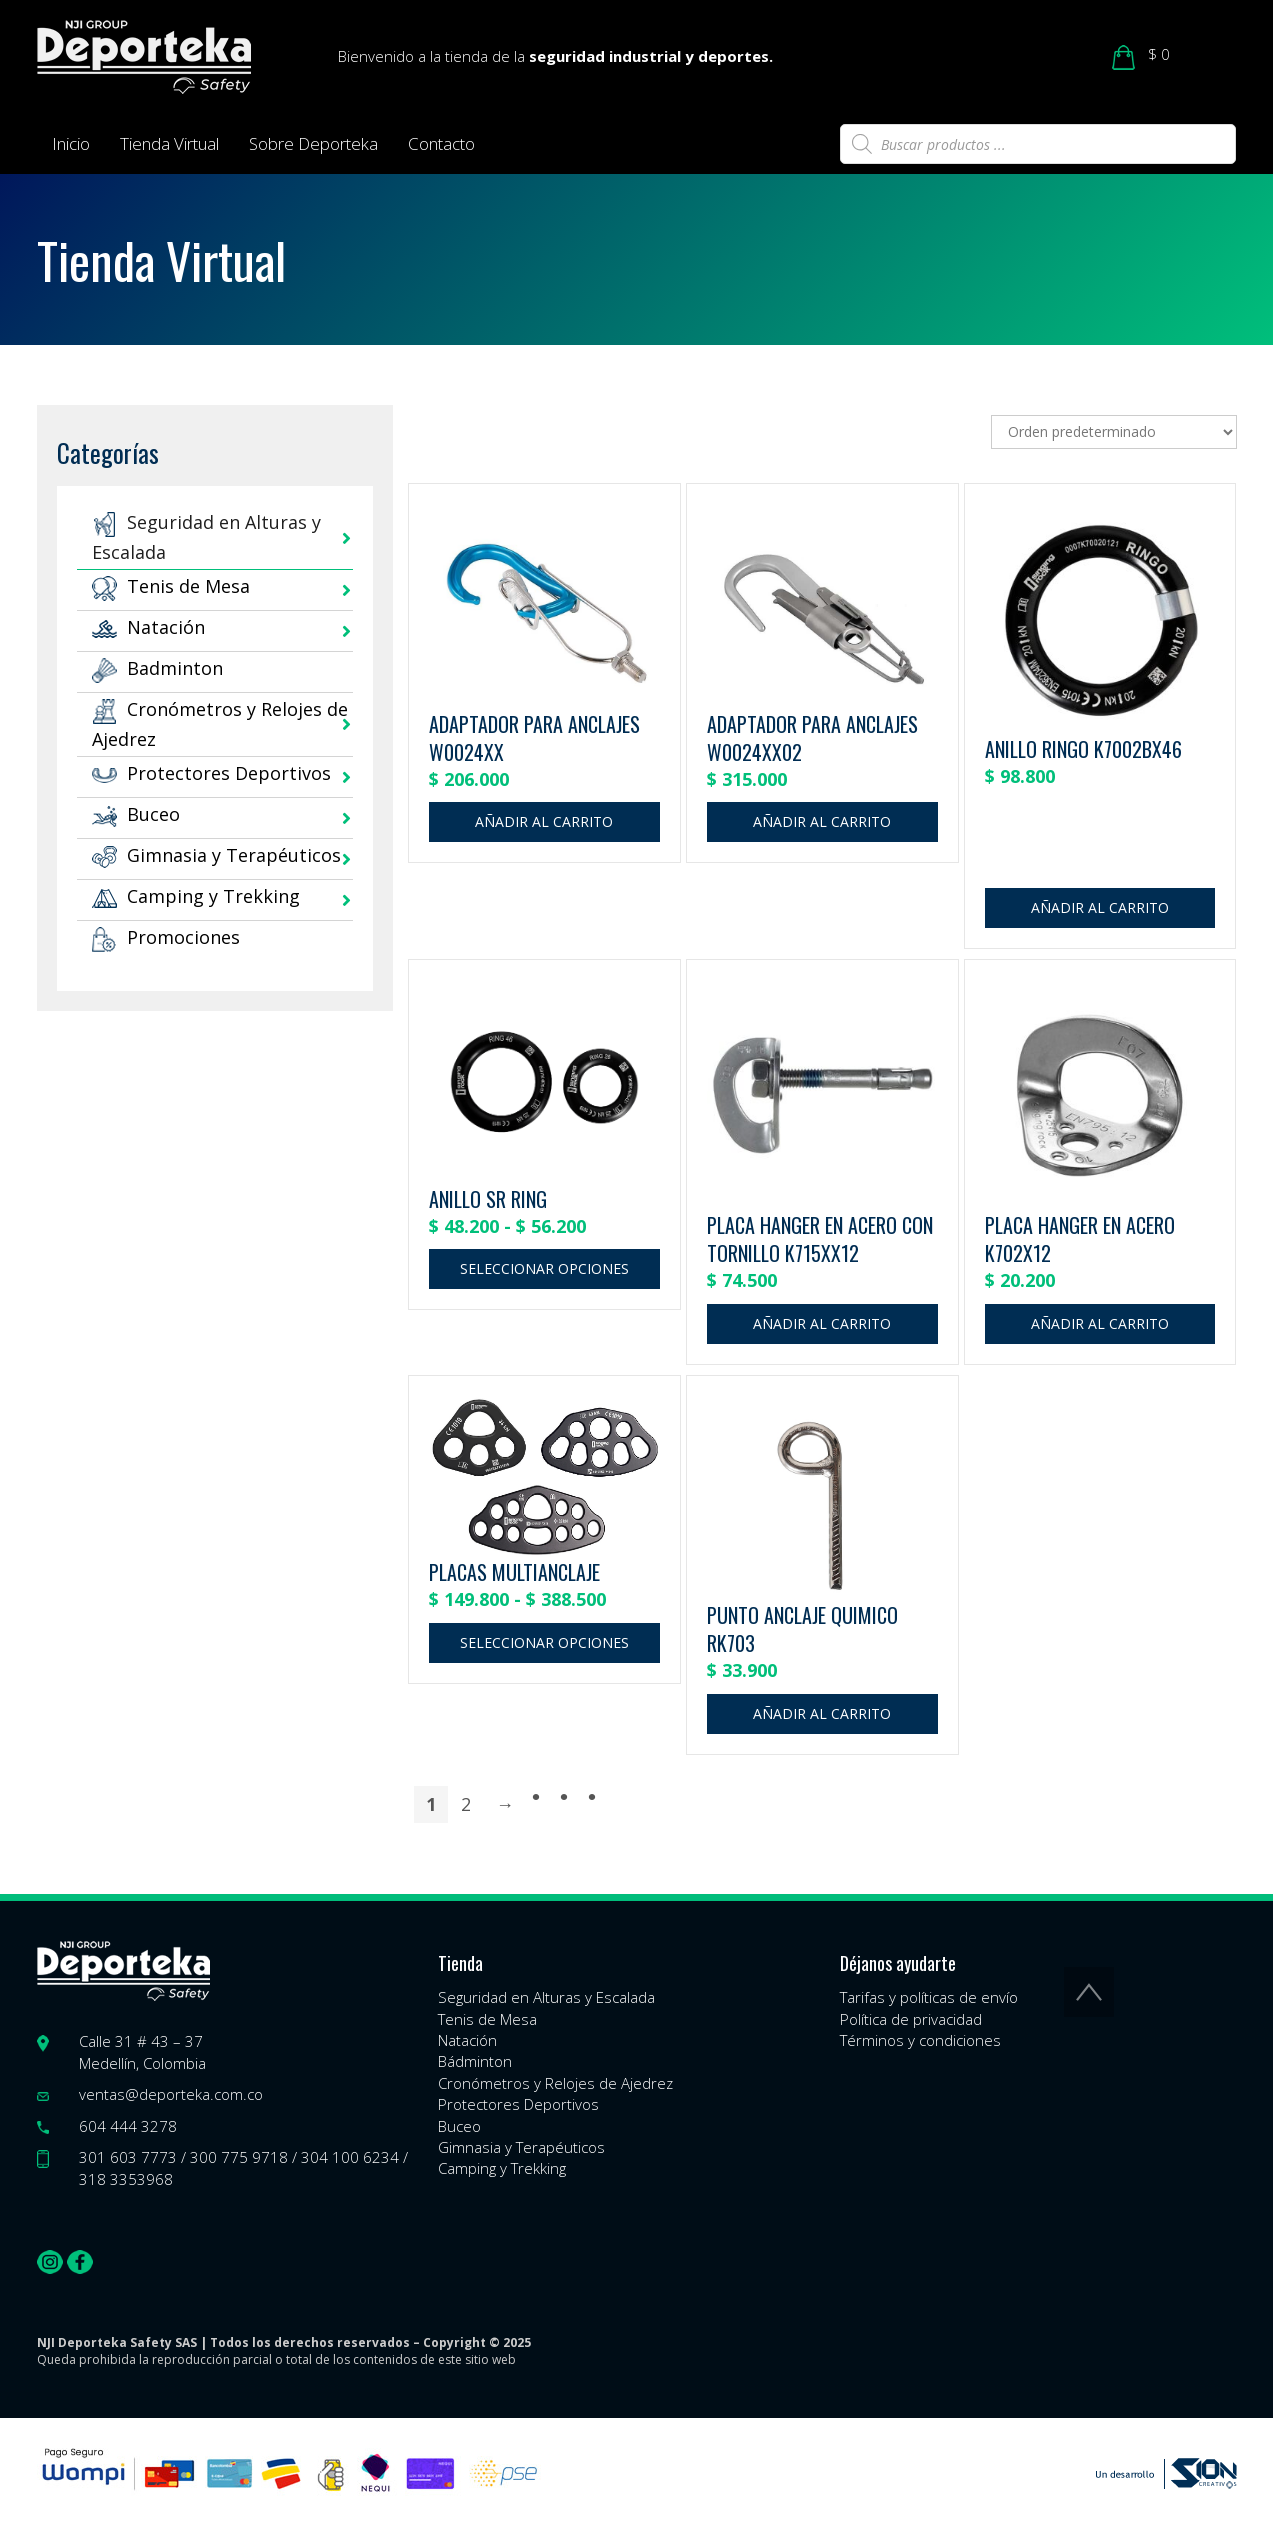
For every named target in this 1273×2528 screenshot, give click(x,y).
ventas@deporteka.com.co (171, 2094)
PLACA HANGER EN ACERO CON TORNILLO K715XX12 (820, 1239)
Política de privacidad (911, 2019)
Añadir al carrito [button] (544, 821)
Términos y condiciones (920, 2040)
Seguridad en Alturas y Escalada (546, 1997)
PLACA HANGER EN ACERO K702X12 (1080, 1239)
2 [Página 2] (466, 1804)
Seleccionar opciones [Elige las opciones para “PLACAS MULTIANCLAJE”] (544, 1642)
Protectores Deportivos (211, 773)
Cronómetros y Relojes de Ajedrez (555, 2083)
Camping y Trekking (196, 896)
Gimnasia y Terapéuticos (216, 855)
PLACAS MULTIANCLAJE (514, 1572)
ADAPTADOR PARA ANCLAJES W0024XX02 (812, 738)
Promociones (166, 937)
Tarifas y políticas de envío (929, 1997)
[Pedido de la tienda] (1114, 432)
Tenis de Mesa (171, 586)
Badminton (157, 668)
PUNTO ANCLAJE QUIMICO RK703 (802, 1629)
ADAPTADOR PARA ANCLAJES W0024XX (534, 738)
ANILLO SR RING (488, 1199)
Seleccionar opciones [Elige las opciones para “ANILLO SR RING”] (544, 1268)
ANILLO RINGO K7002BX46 (1083, 749)
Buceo (136, 814)
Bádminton (475, 2061)
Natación (148, 627)
